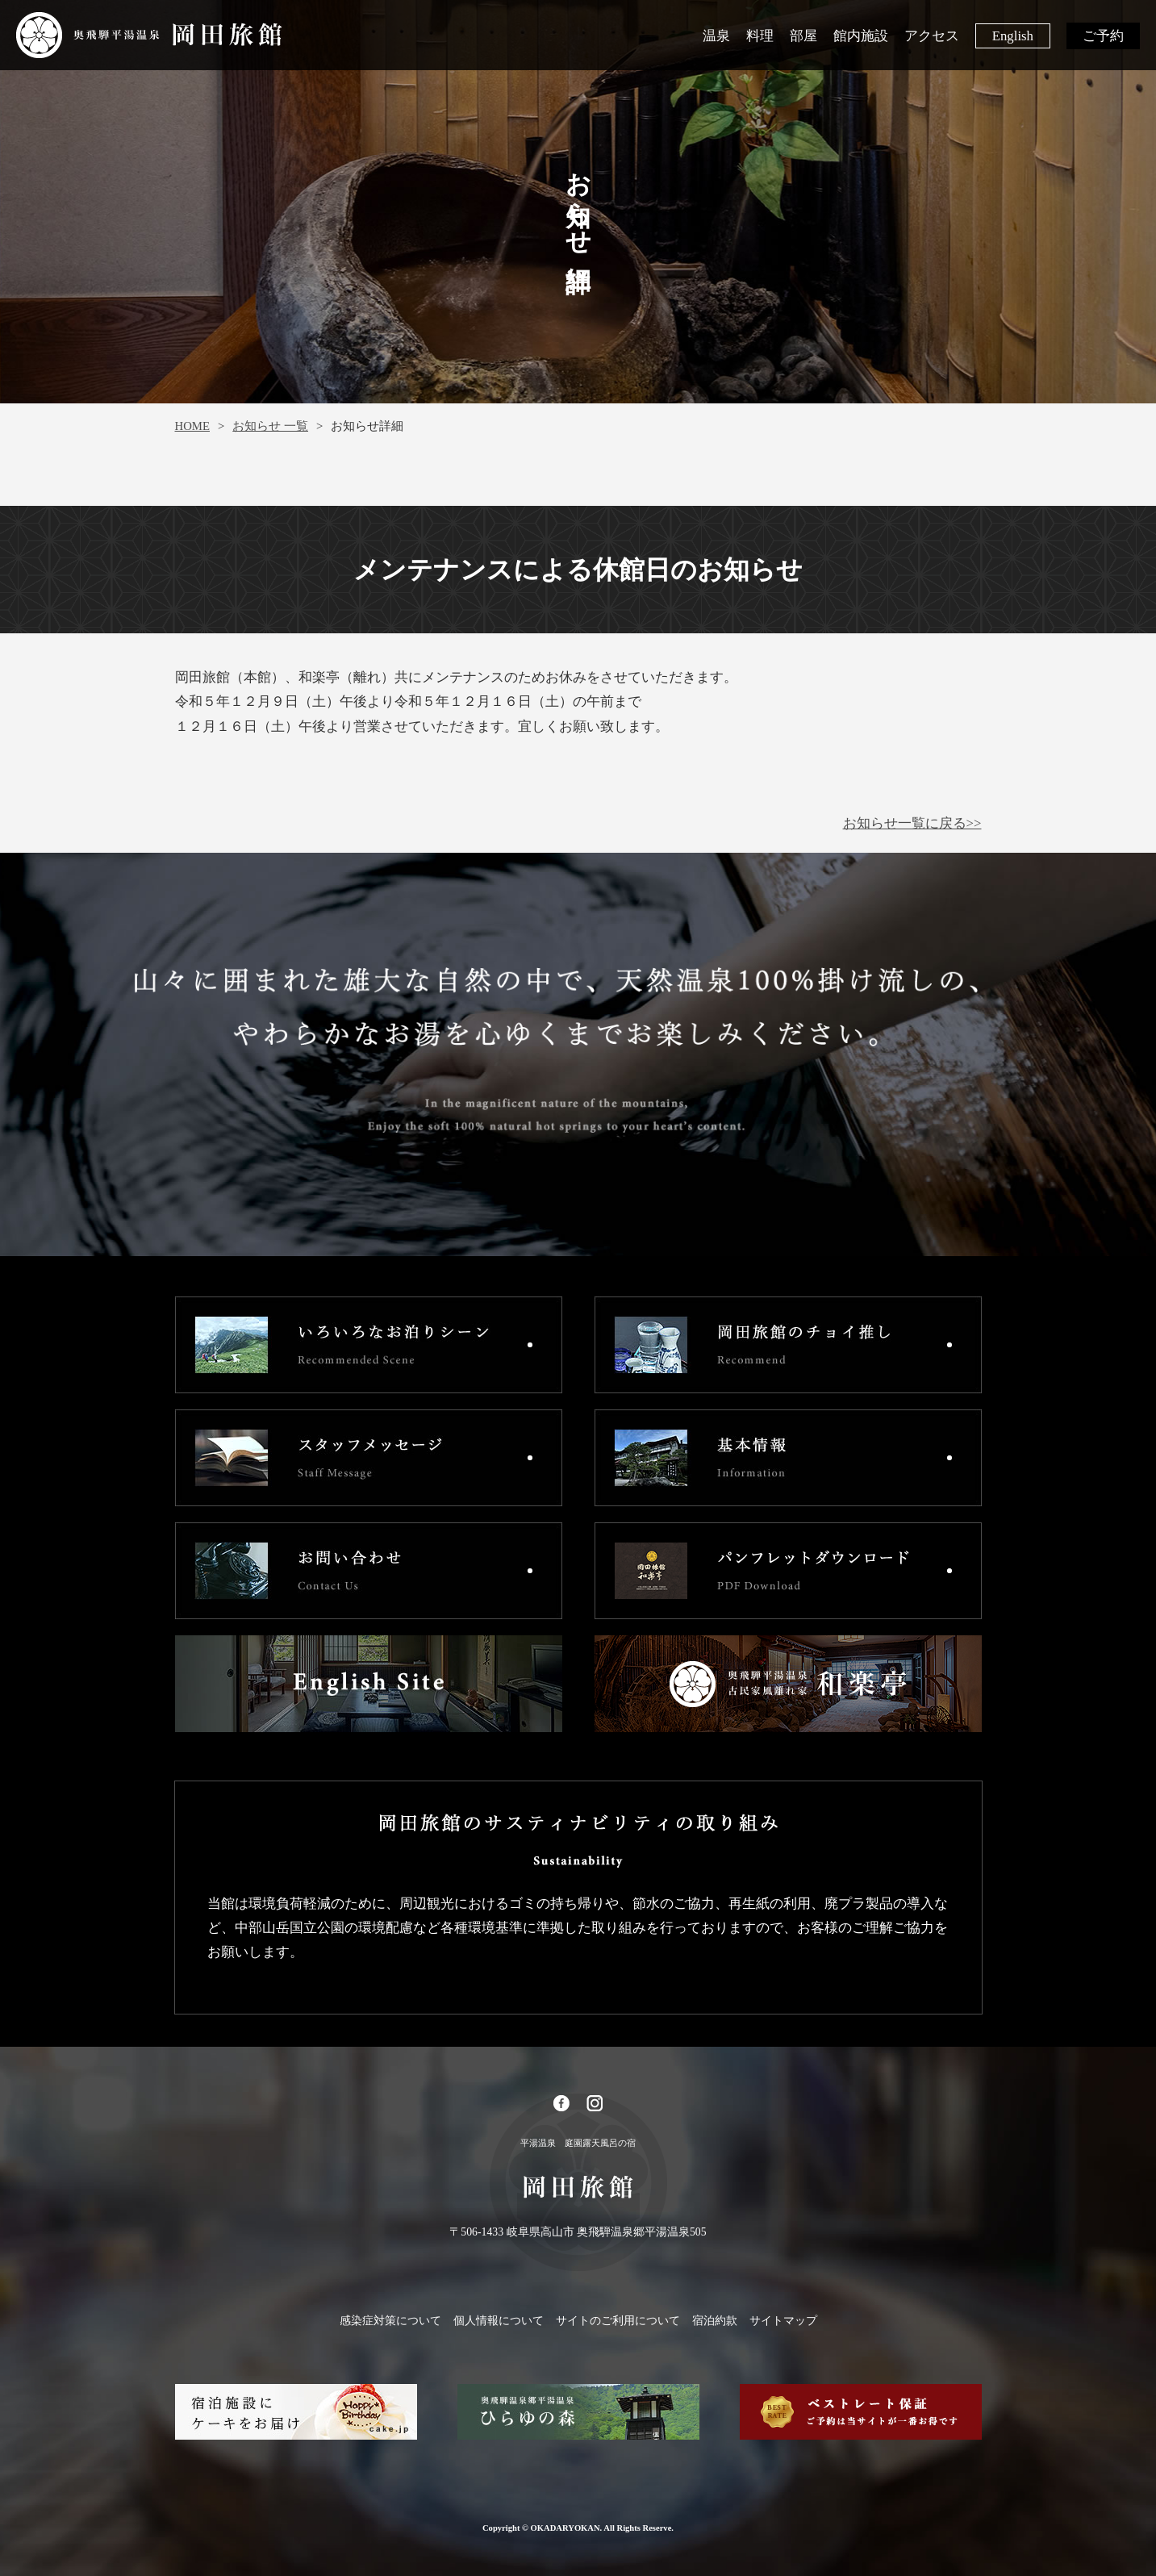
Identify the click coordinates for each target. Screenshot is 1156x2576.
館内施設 (860, 36)
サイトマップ (783, 2321)
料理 (760, 36)
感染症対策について (390, 2321)
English (1012, 36)
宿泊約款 (714, 2321)
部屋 (803, 36)
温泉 (716, 36)
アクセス (931, 36)
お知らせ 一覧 (270, 426)
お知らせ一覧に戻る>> (912, 823)
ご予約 (1103, 36)
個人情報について (498, 2321)
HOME (192, 426)
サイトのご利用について (618, 2321)
